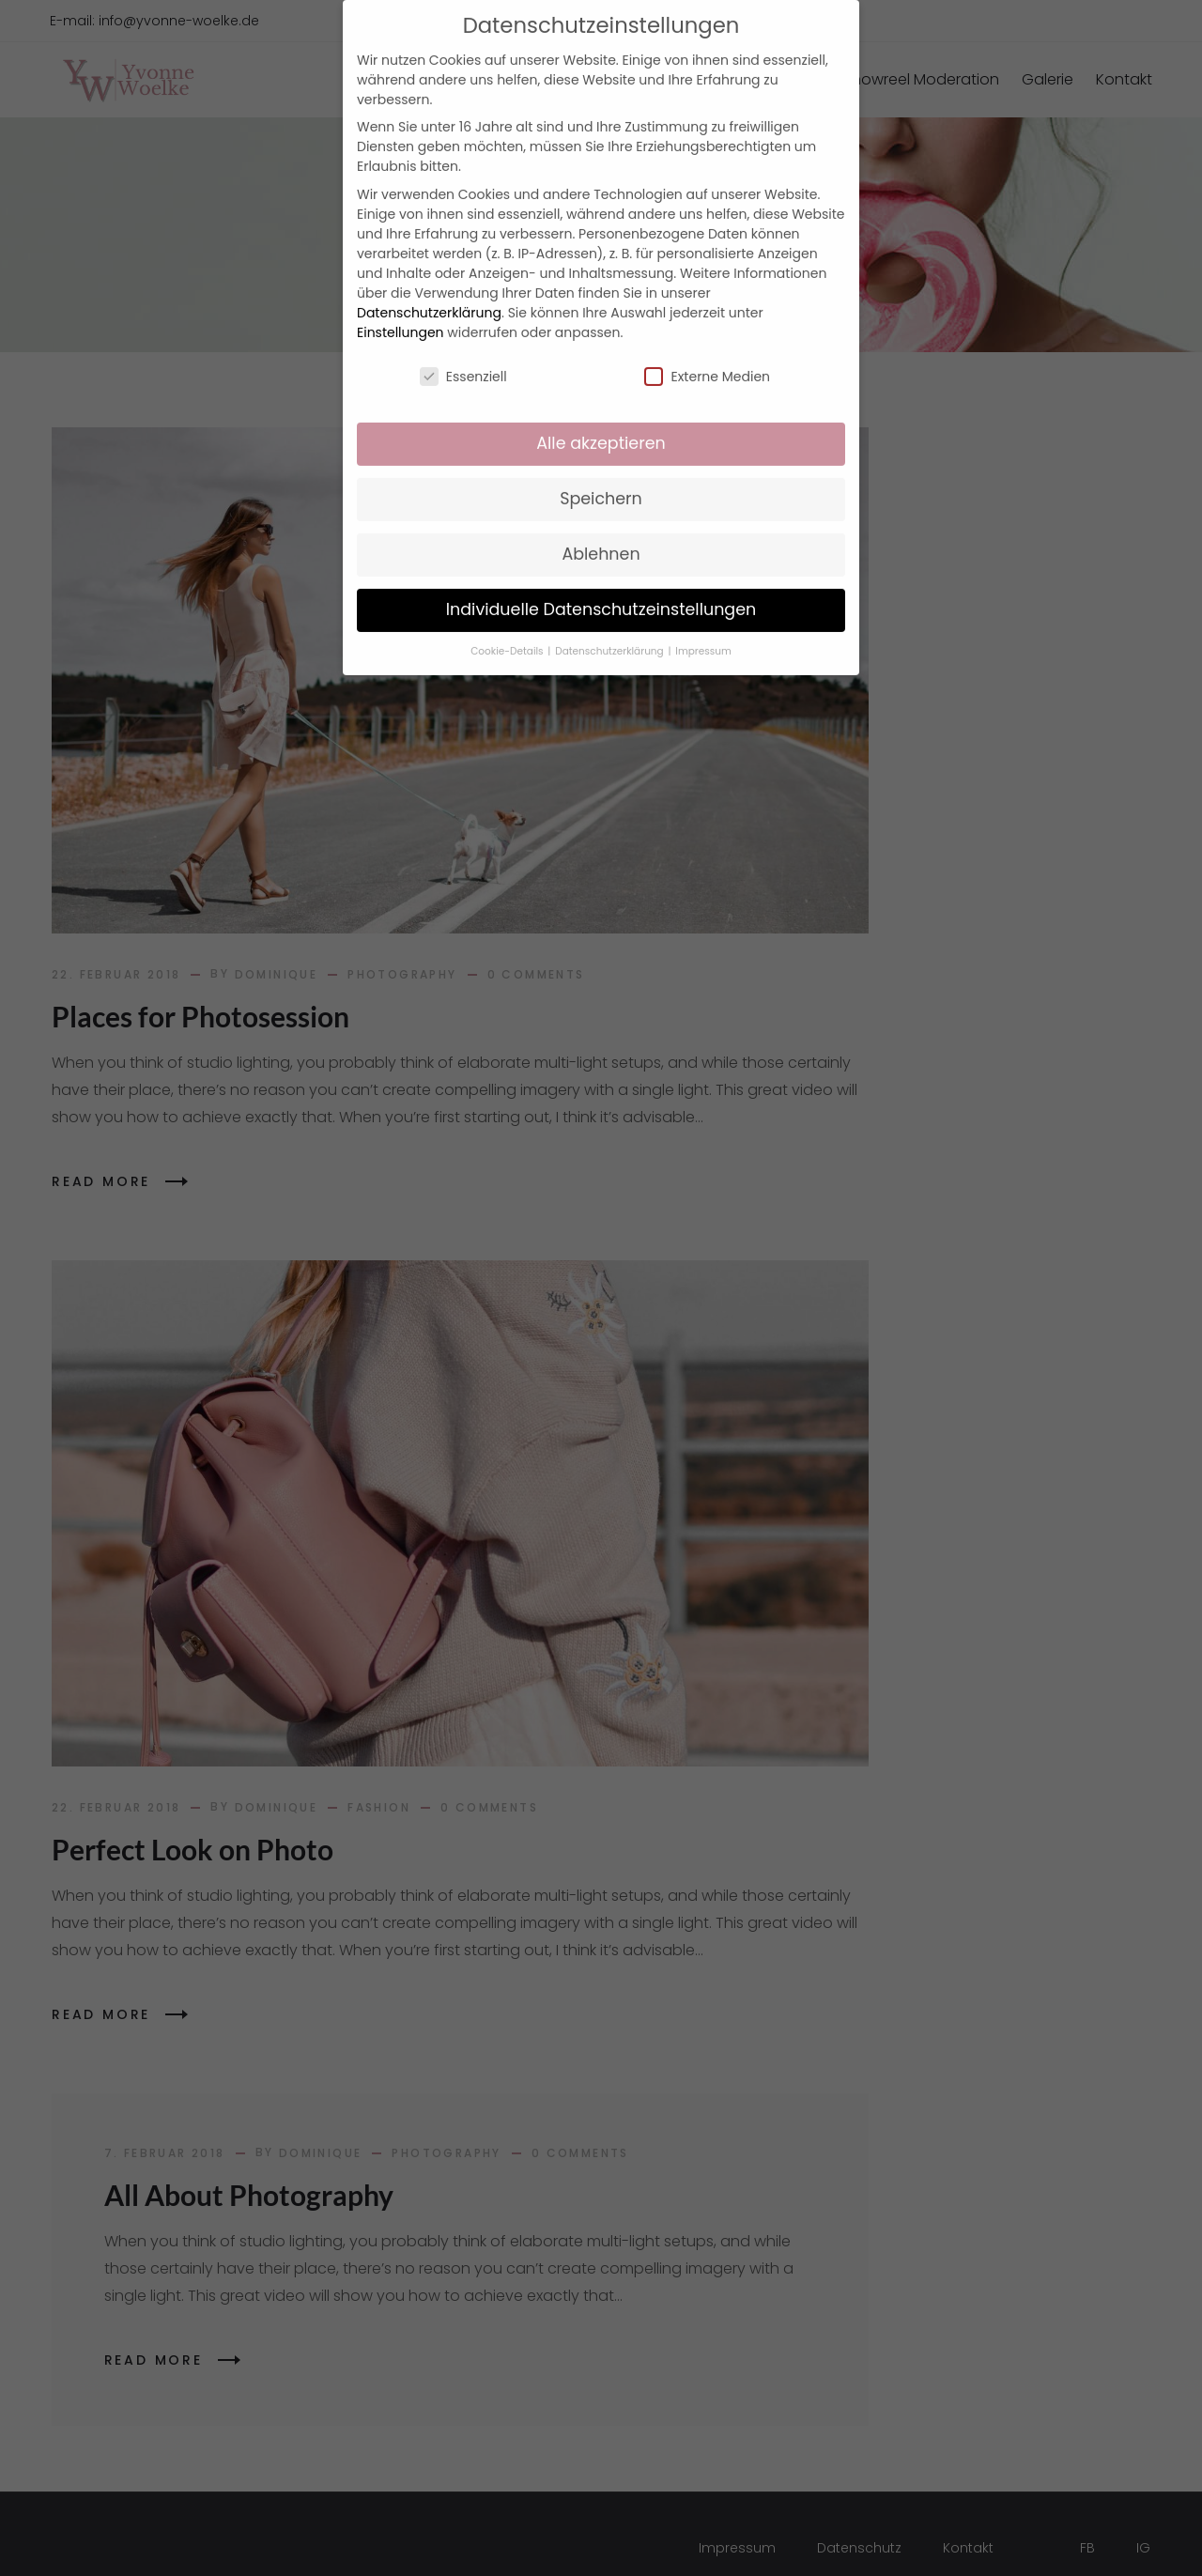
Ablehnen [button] (601, 528)
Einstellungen (400, 305)
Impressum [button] (703, 625)
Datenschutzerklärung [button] (610, 625)
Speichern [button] (601, 472)
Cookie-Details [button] (508, 625)
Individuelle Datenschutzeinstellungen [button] (601, 583)
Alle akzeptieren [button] (601, 417)
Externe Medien (707, 349)
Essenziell (463, 349)
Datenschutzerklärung (429, 285)
